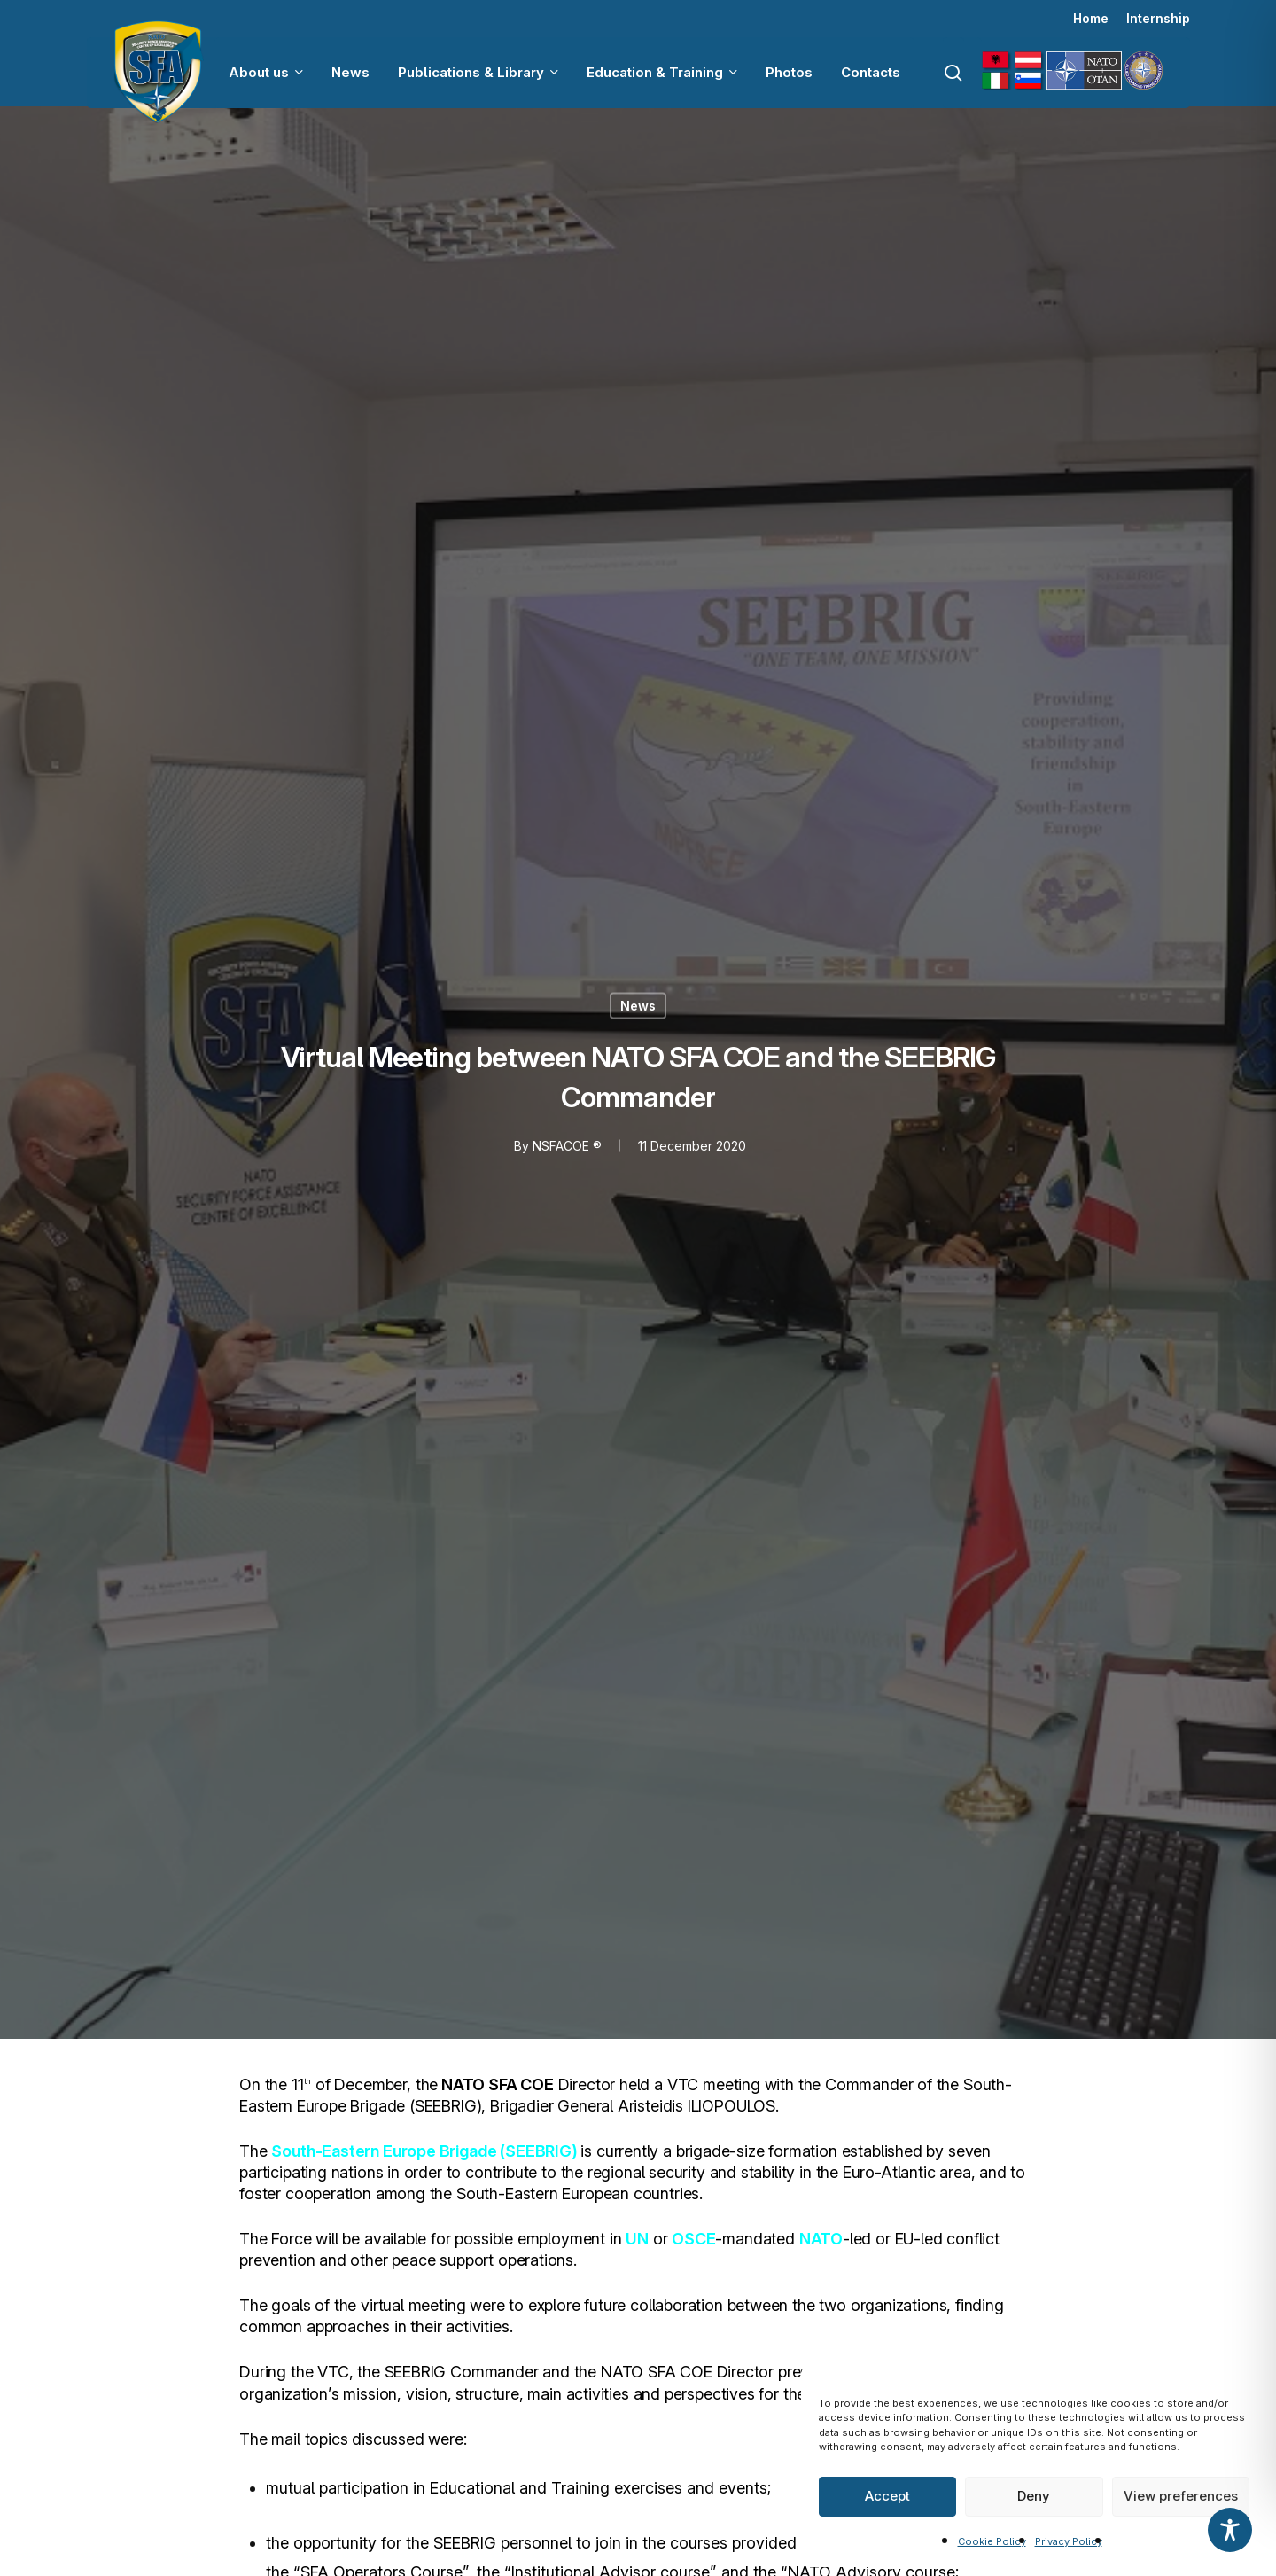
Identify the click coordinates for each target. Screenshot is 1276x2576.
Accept (887, 2495)
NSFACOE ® (566, 1144)
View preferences (1181, 2495)
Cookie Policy (992, 2541)
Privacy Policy (1068, 2541)
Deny (1033, 2495)
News (638, 1004)
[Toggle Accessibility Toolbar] (1230, 2530)
